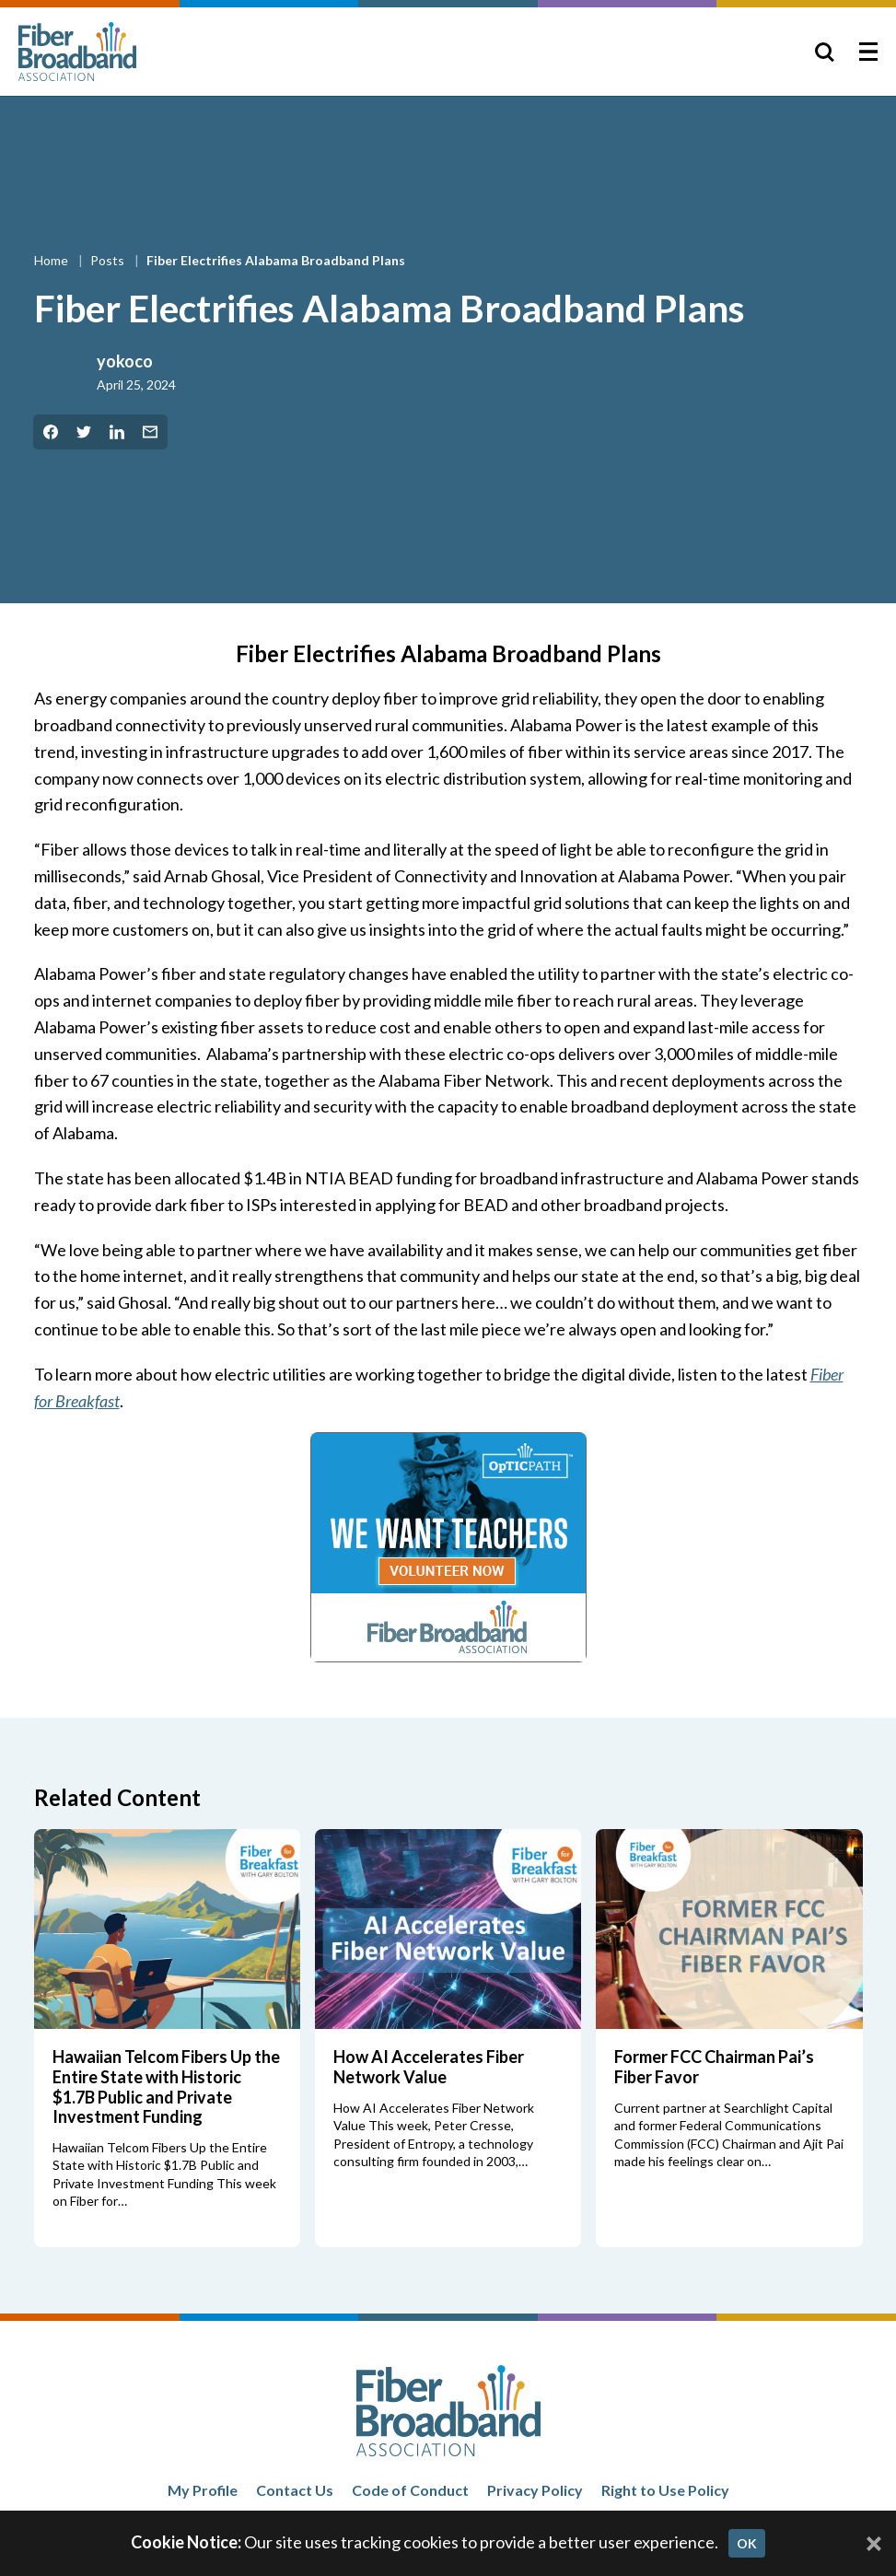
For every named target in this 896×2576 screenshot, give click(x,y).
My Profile (203, 2490)
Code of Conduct (410, 2490)
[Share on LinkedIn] (117, 432)
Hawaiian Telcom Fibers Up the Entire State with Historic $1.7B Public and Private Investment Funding (166, 2086)
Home (52, 260)
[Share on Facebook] (50, 432)
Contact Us (294, 2490)
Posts (108, 260)
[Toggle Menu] (868, 51)
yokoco (125, 361)
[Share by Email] (150, 432)
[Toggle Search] (824, 51)
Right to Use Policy (665, 2490)
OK (747, 2543)
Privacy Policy (535, 2490)
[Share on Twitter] (83, 432)
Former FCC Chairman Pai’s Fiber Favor (714, 2066)
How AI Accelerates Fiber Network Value (428, 2066)
